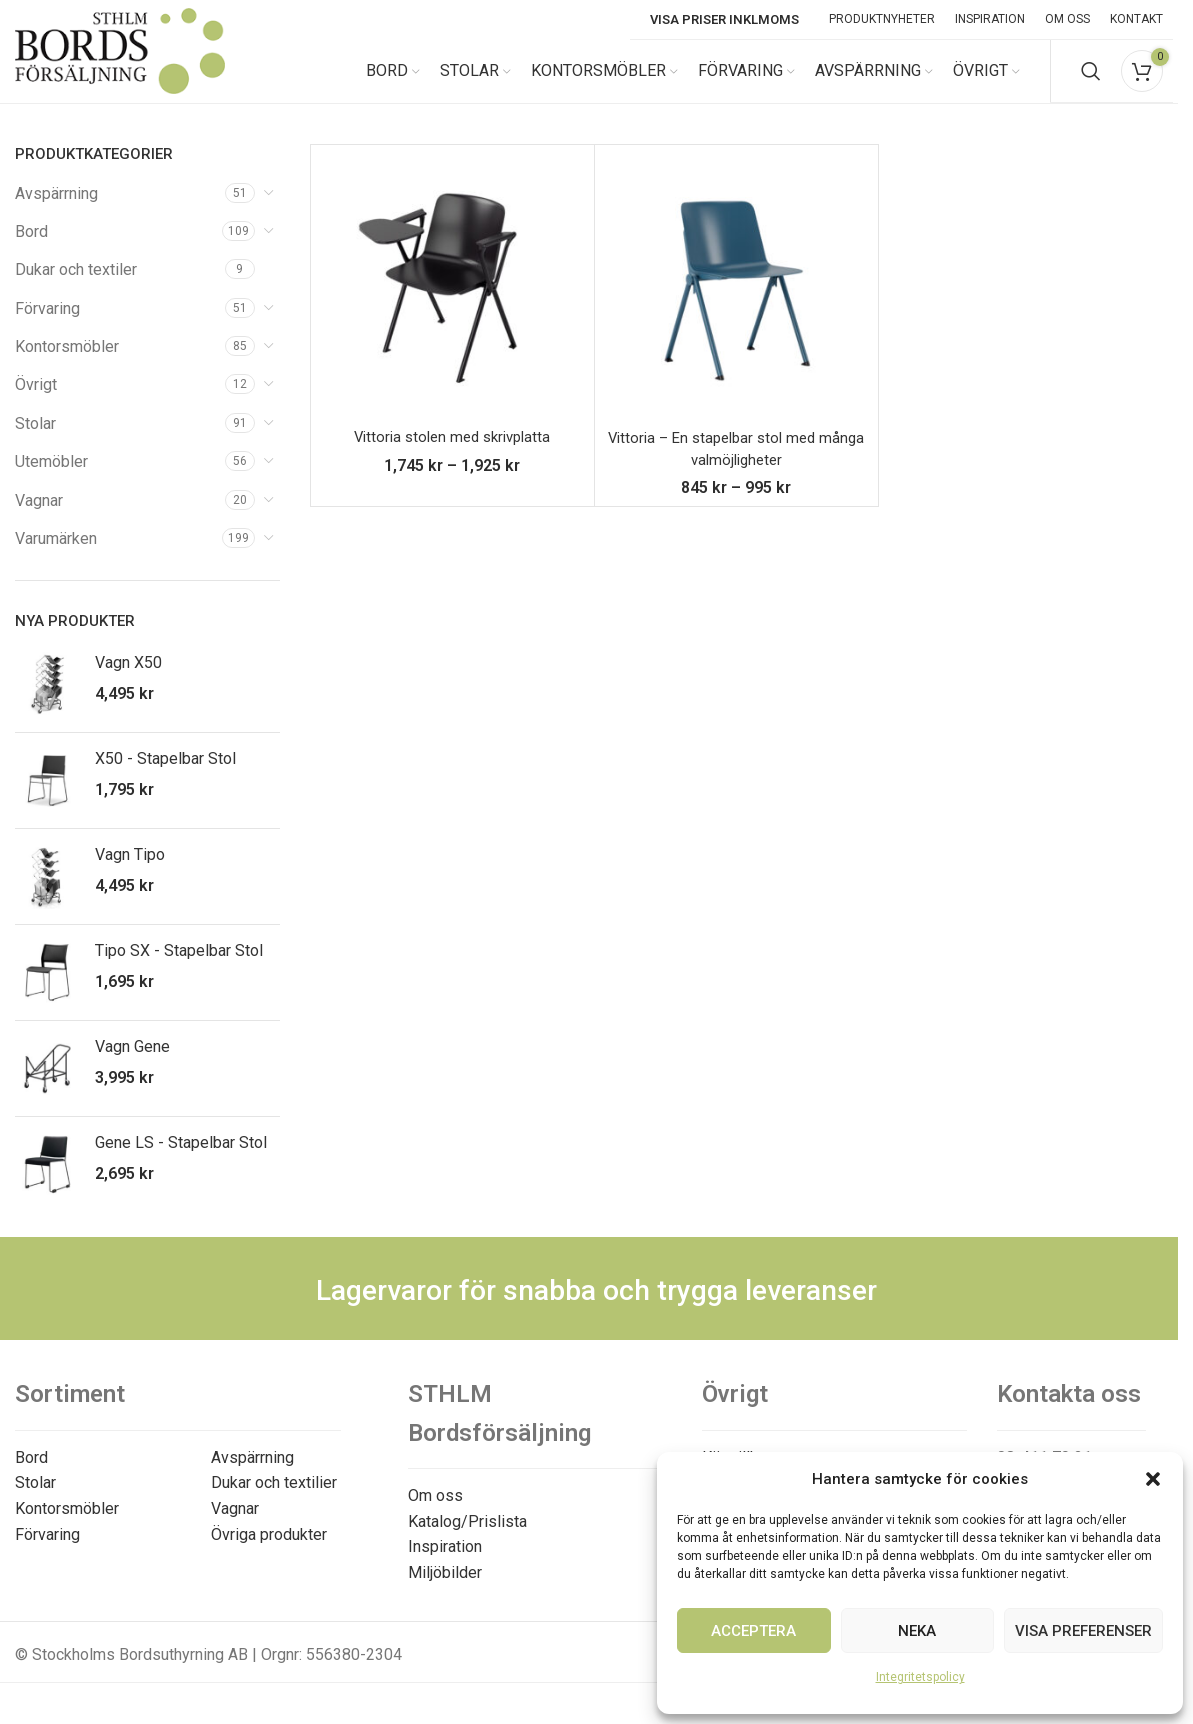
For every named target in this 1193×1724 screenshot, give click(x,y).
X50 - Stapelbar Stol (165, 776)
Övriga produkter (269, 1551)
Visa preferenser (1083, 1631)
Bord (31, 248)
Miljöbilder (445, 1589)
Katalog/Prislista (467, 1538)
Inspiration (445, 1564)
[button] (1153, 1479)
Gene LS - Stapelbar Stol (181, 1160)
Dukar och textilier (274, 1500)
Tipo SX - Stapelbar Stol (179, 968)
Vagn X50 (128, 680)
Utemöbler (51, 479)
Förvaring (47, 325)
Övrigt (36, 402)
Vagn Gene (132, 1064)
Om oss (435, 1513)
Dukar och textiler (76, 287)
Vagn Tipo (130, 872)
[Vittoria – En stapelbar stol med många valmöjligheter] (736, 303)
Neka (917, 1631)
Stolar (35, 440)
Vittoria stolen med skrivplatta (452, 454)
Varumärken (56, 556)
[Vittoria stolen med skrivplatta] (452, 303)
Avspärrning (56, 210)
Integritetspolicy (920, 1677)
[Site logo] (120, 78)
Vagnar (39, 517)
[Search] (1091, 80)
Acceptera (753, 1631)
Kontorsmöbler (67, 364)
